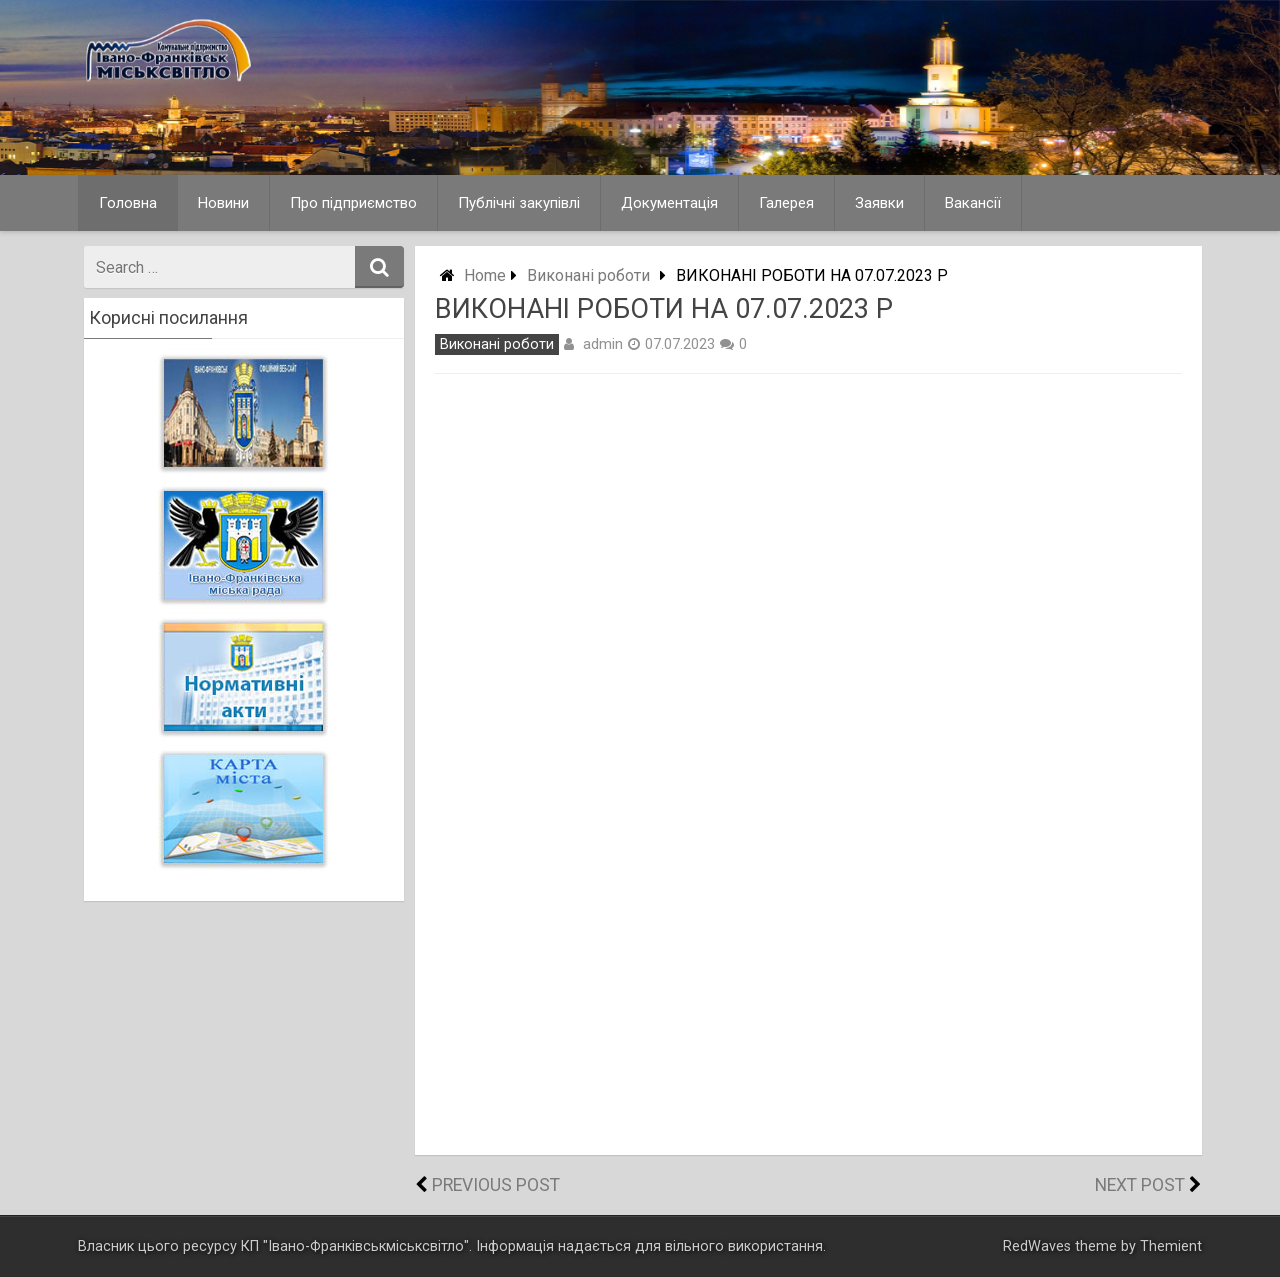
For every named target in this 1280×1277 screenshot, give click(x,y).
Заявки (879, 203)
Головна (128, 203)
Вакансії (973, 203)
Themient (1171, 1246)
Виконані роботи (588, 275)
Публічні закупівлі (519, 203)
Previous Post (496, 1185)
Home (485, 275)
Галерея (786, 203)
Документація (669, 203)
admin (603, 344)
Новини (223, 203)
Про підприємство (353, 203)
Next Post (1140, 1185)
